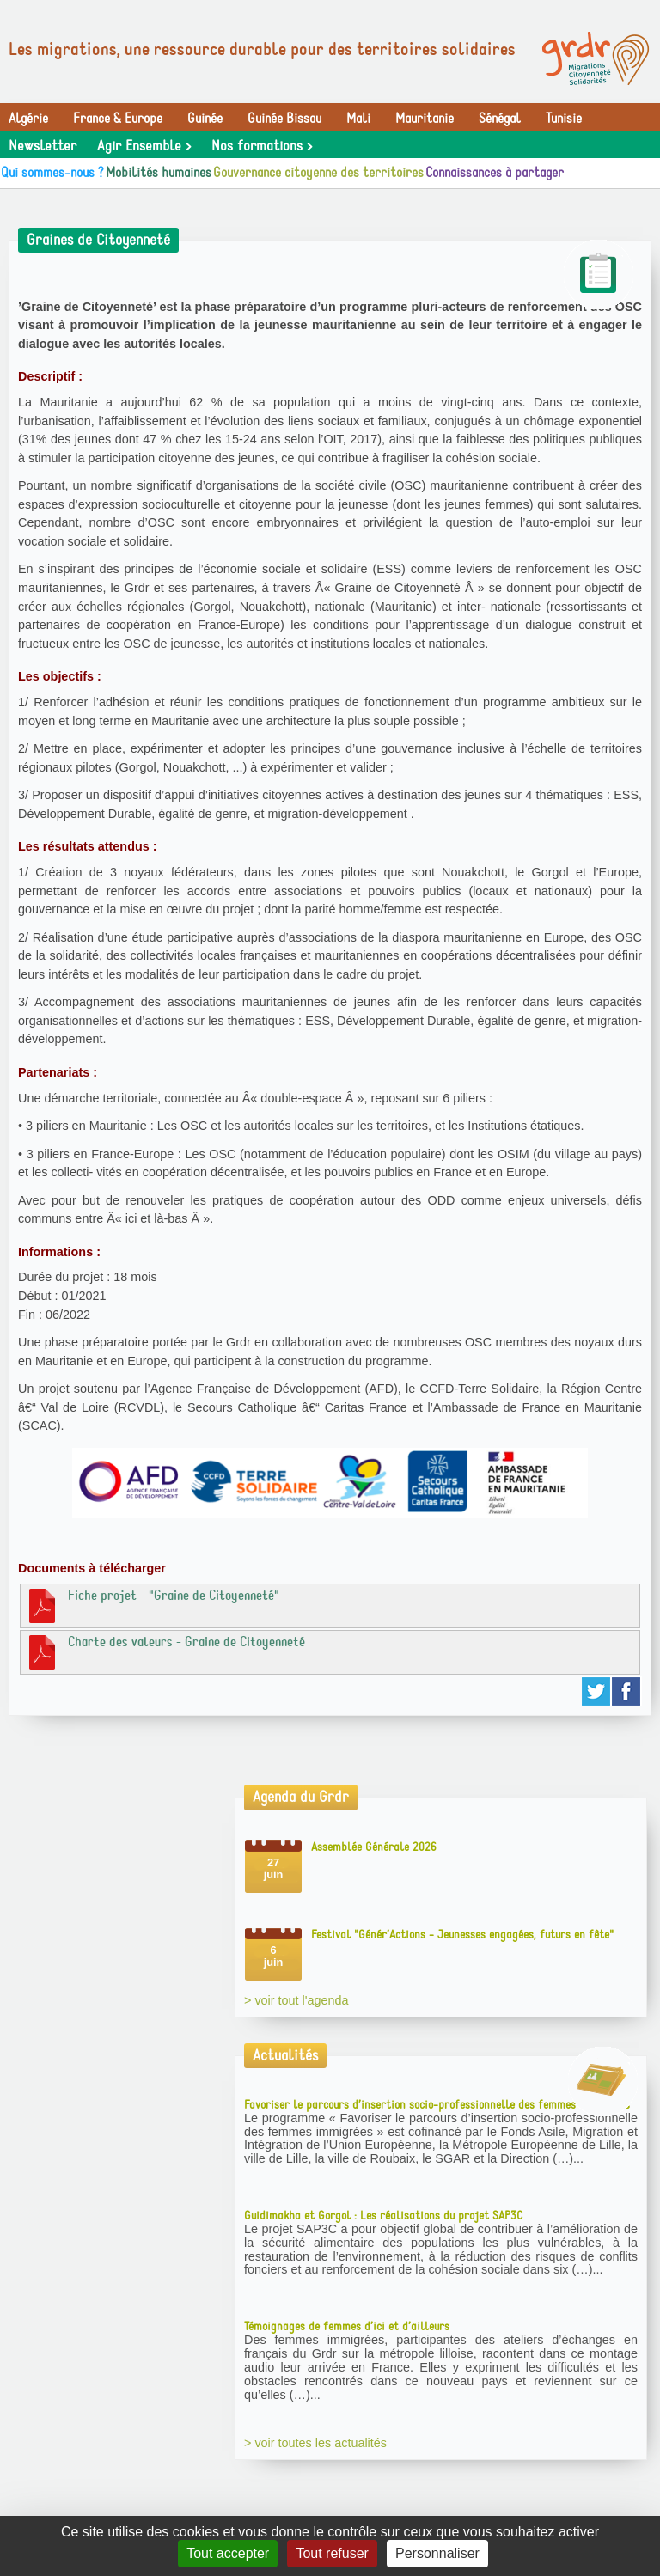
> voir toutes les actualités (315, 2443)
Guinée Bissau (284, 118)
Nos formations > (261, 146)
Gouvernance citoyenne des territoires (318, 172)
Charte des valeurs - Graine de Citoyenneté (165, 1651)
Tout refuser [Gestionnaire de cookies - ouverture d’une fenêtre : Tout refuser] (332, 2553)
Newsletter (42, 146)
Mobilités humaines (158, 172)
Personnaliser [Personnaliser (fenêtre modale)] (437, 2553)
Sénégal (500, 118)
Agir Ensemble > (144, 146)
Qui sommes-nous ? (52, 172)
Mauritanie (424, 118)
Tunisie (564, 118)
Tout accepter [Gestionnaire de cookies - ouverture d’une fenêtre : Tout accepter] (227, 2553)
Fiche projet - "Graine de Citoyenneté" (152, 1605)
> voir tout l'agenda (296, 2000)
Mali (358, 118)
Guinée (205, 118)
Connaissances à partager (494, 172)
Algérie (28, 118)
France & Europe (117, 118)
